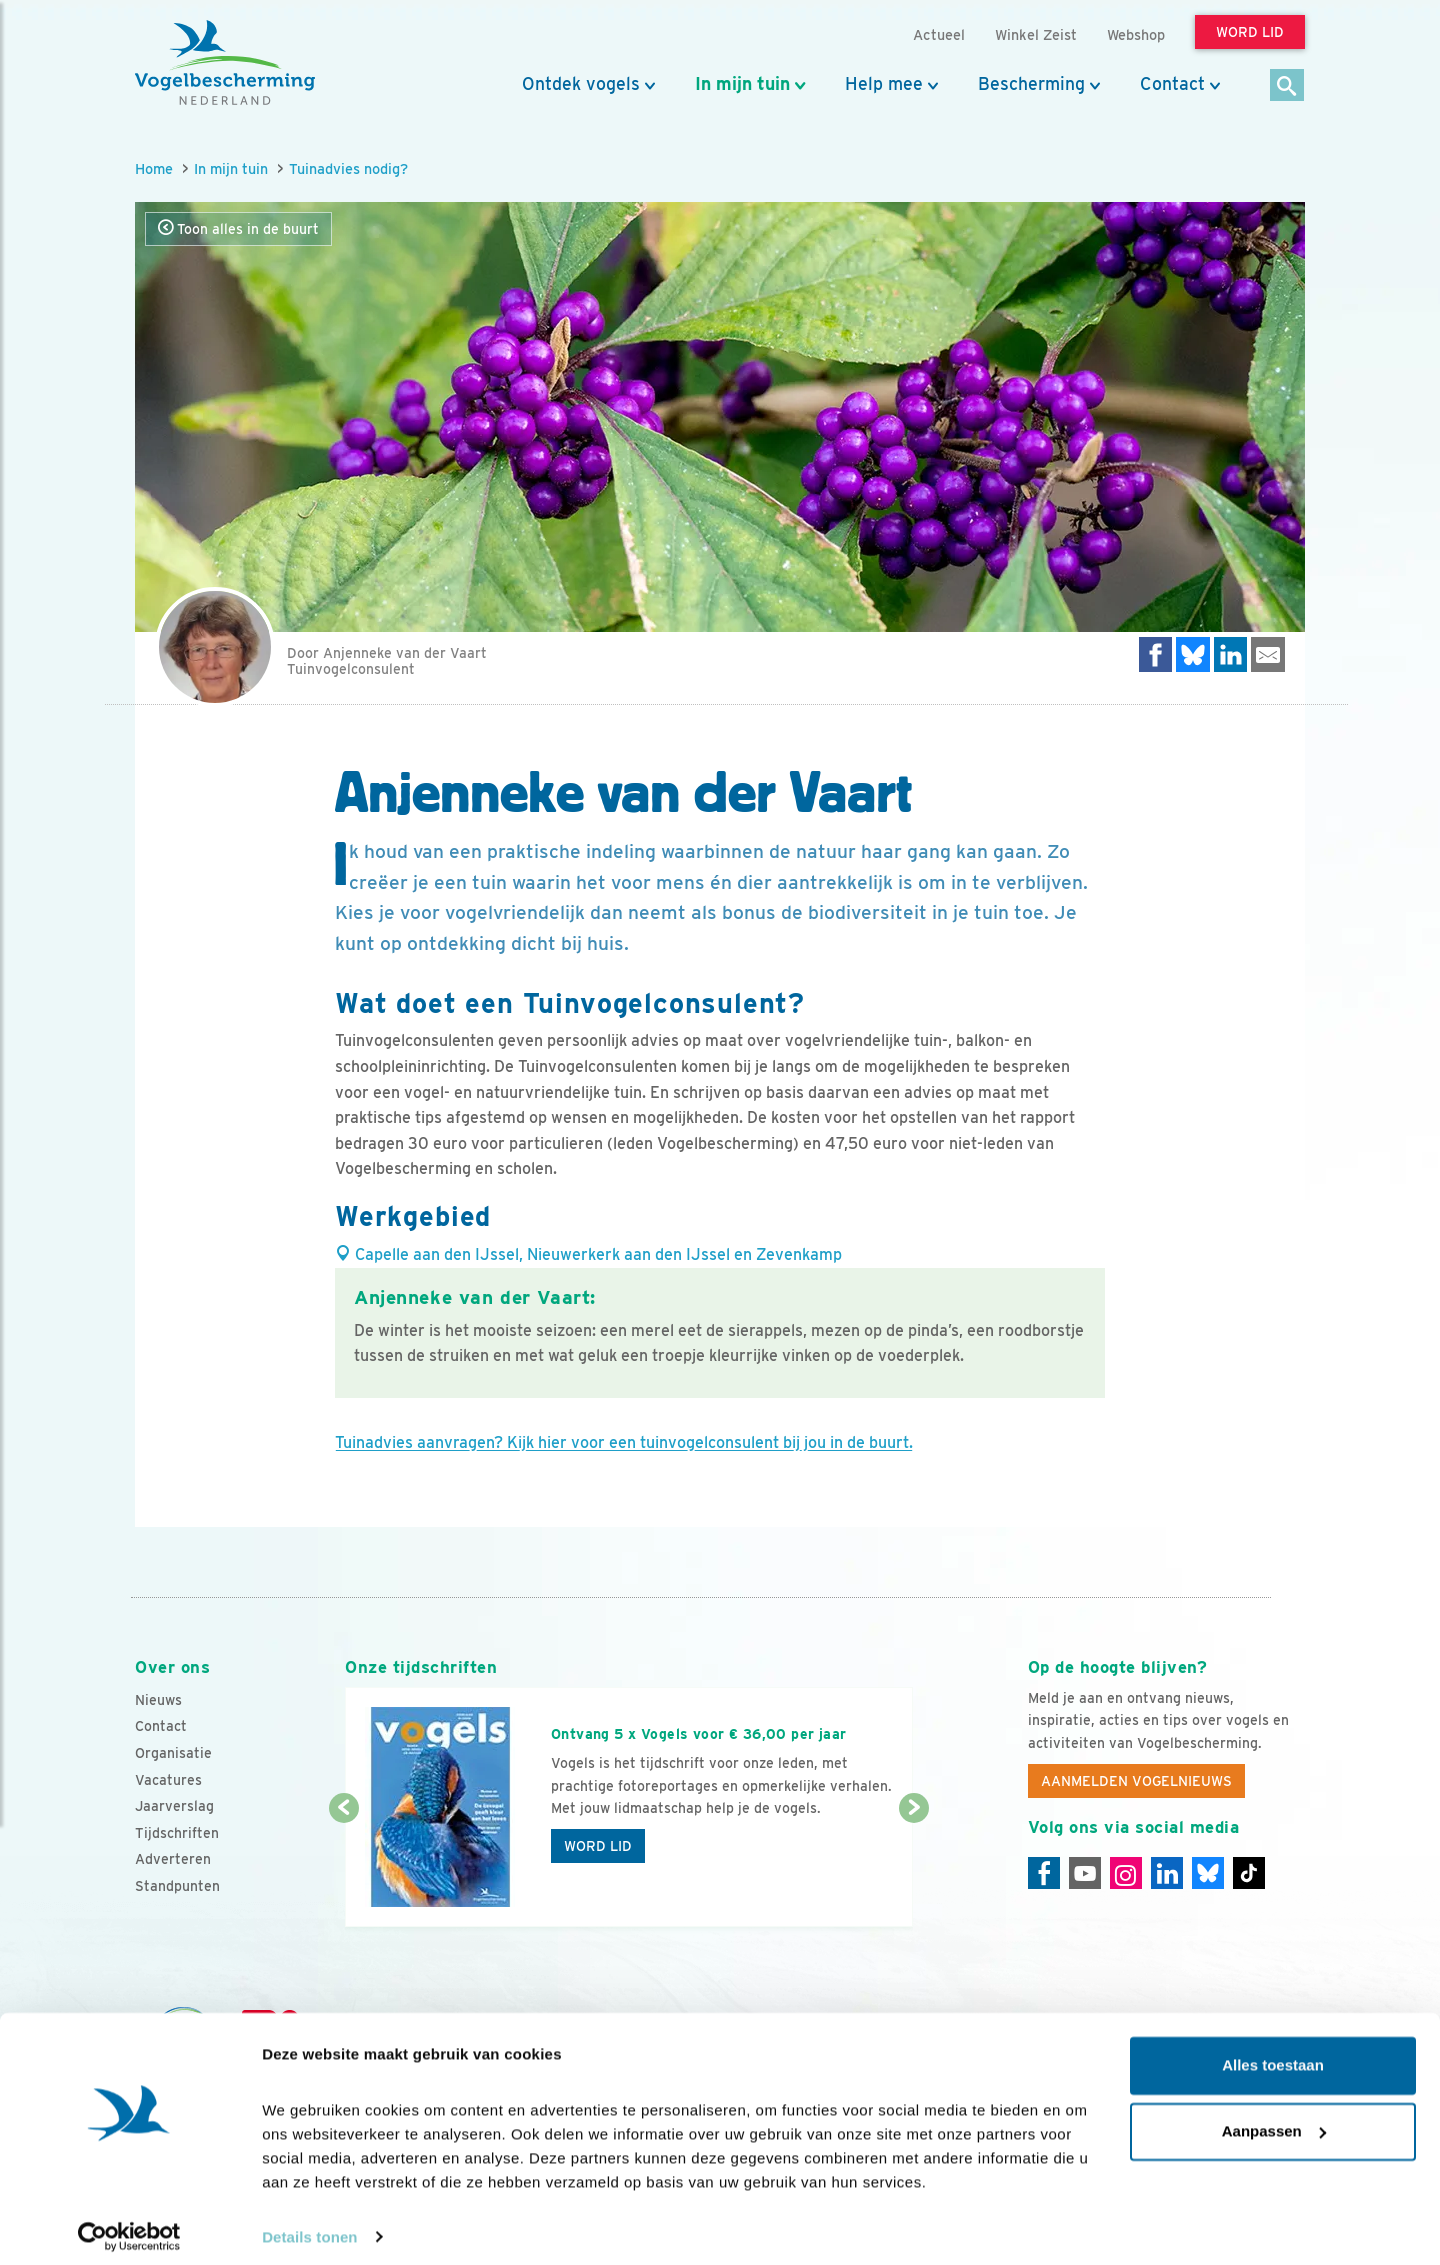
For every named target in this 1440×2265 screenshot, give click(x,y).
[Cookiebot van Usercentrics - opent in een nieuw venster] (129, 2226)
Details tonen (309, 2225)
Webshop (1136, 34)
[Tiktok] (1249, 1873)
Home (154, 168)
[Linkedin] (1167, 1873)
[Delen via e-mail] (1268, 654)
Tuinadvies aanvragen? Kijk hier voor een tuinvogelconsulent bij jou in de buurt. (624, 1442)
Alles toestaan (1273, 2054)
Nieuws (158, 1700)
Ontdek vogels (581, 84)
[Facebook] (1044, 1873)
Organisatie (173, 1753)
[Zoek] (1287, 86)
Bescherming (1031, 84)
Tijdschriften (177, 1833)
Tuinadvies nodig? (348, 168)
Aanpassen (1274, 2119)
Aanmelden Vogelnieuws (1136, 1781)
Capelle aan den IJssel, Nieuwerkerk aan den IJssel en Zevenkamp (588, 1254)
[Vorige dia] (343, 1869)
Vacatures (168, 1780)
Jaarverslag (174, 1806)
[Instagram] (1126, 1873)
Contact (1172, 84)
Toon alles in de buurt (238, 228)
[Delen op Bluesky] (1193, 654)
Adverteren (173, 1859)
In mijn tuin (742, 84)
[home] (225, 63)
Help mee (884, 84)
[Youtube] (1085, 1873)
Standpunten (177, 1886)
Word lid (598, 1846)
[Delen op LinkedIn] (1231, 654)
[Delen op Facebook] (1156, 654)
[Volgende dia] (913, 1869)
